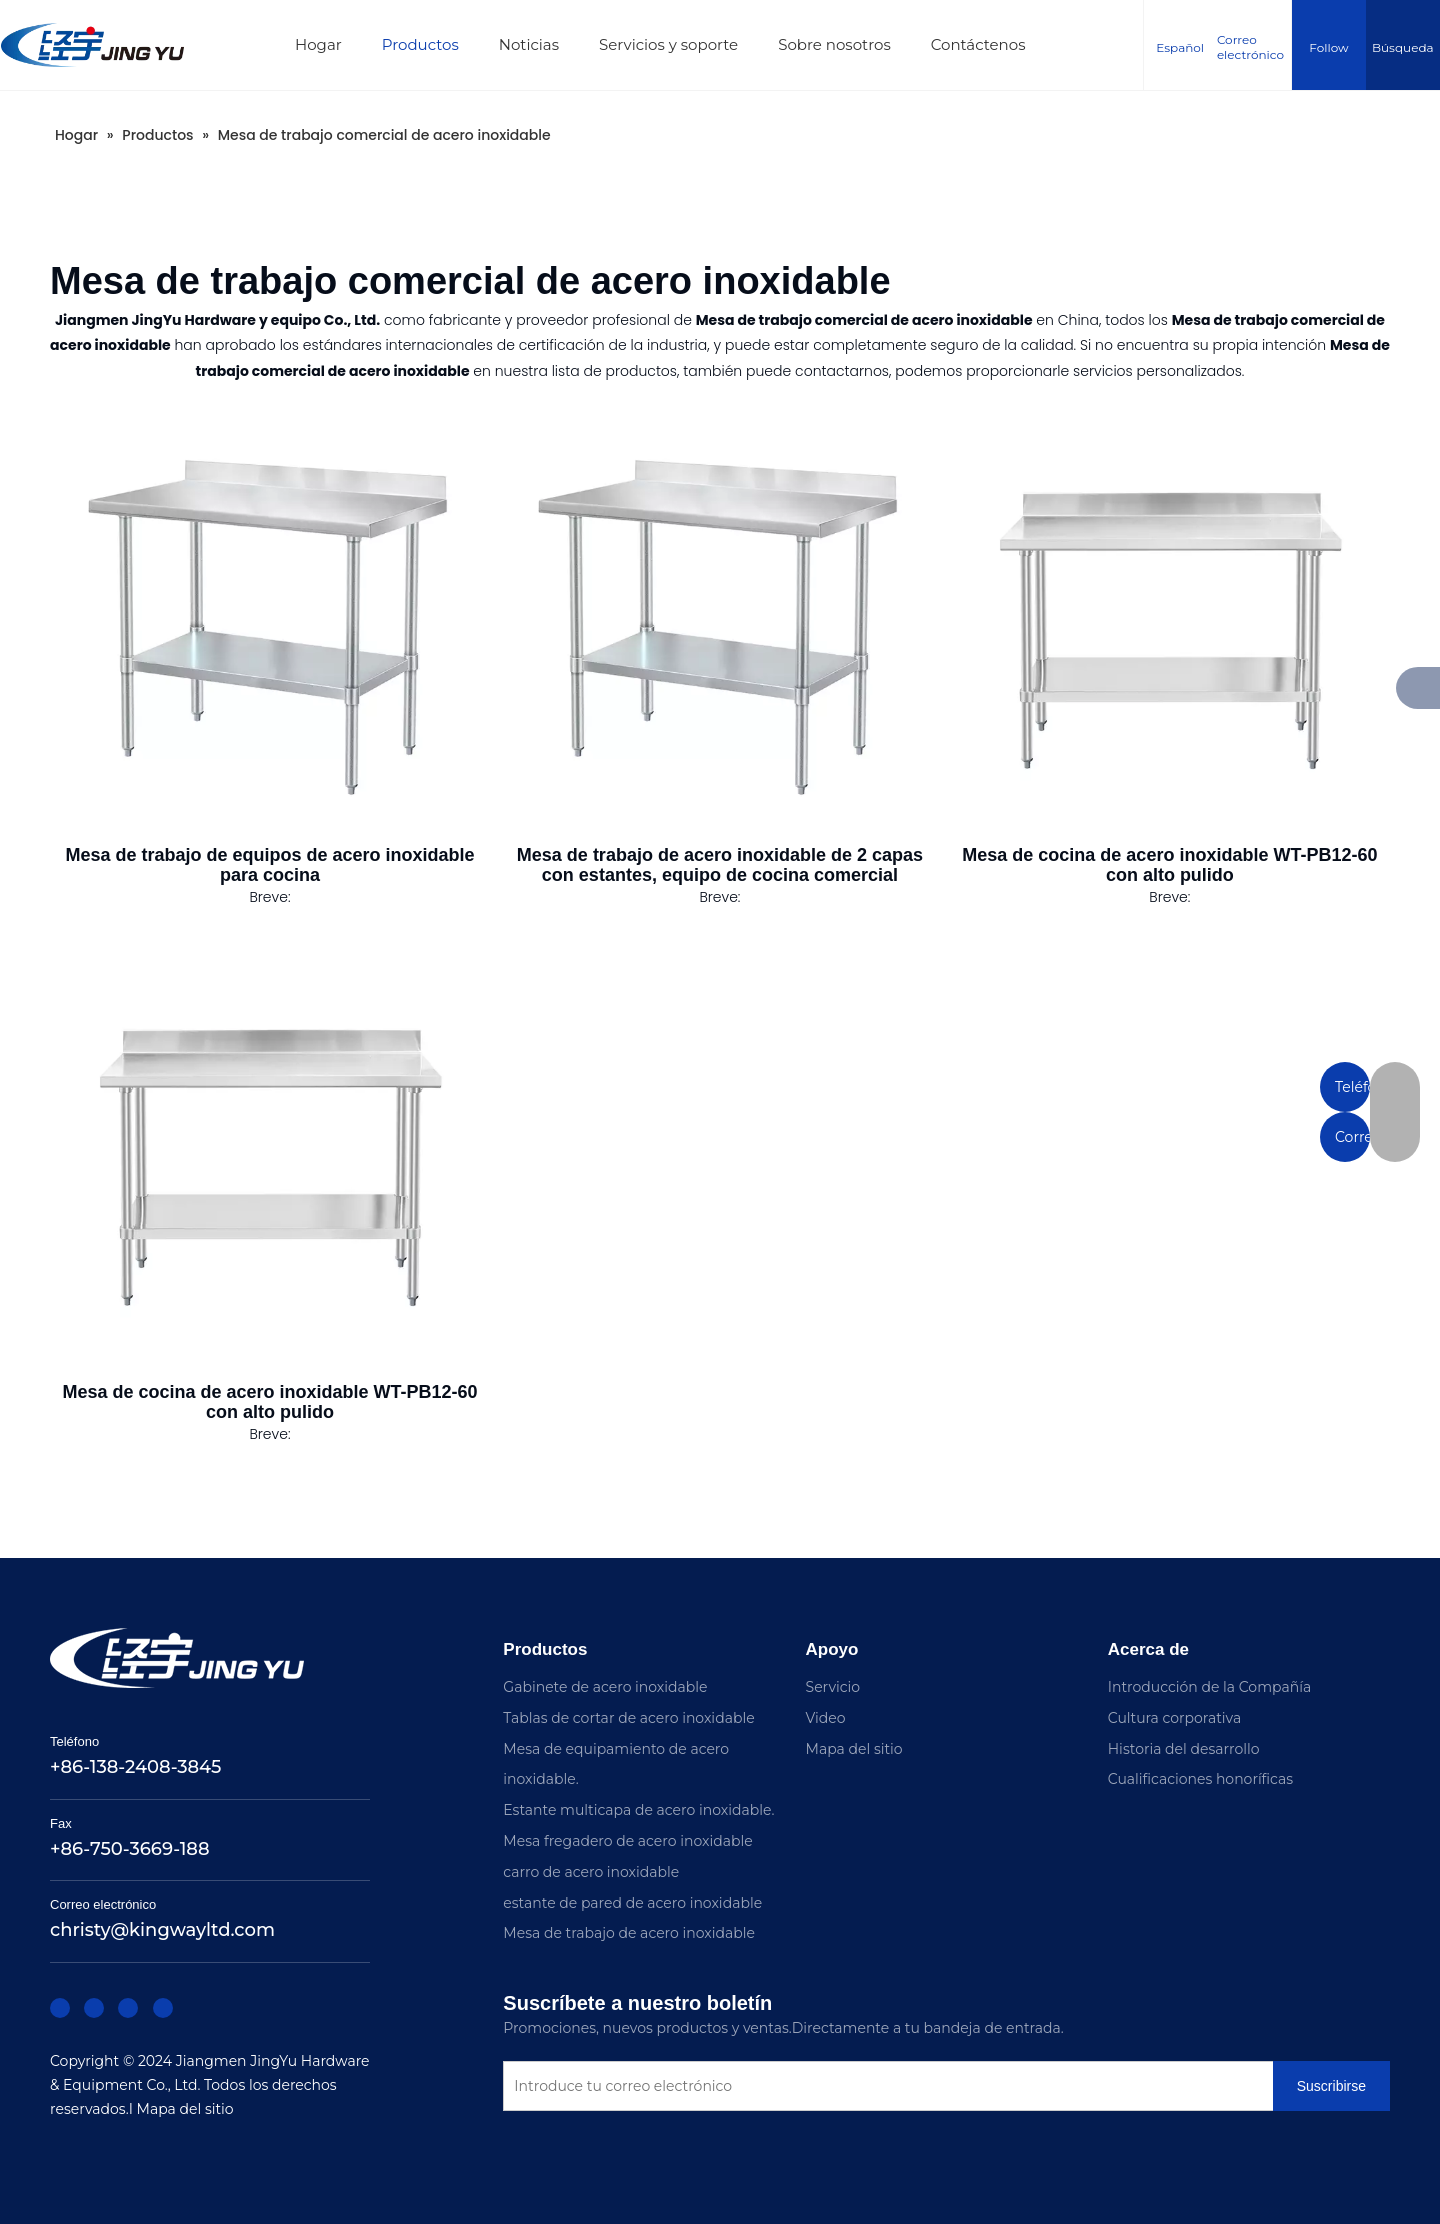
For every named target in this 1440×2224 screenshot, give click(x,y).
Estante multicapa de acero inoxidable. (638, 1810)
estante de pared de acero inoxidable (632, 1903)
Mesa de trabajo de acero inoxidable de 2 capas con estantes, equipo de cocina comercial (720, 865)
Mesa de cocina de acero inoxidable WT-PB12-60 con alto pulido (1169, 865)
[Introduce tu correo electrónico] (910, 2088)
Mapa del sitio (192, 2117)
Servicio (833, 1687)
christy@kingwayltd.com (162, 1939)
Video (826, 1718)
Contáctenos (986, 44)
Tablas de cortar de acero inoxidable (628, 1718)
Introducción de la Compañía (1209, 1687)
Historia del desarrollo (1184, 1749)
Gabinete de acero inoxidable (605, 1687)
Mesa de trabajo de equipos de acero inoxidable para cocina (269, 865)
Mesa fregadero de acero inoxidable (627, 1841)
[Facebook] (60, 2014)
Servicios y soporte (676, 44)
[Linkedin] (90, 2014)
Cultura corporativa (1174, 1718)
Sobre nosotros (843, 44)
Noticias (537, 44)
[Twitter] (120, 2014)
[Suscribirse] (538, 2129)
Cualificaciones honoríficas (1200, 1779)
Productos (428, 44)
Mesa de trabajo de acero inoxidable (629, 1933)
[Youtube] (150, 2014)
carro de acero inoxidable (591, 1872)
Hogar (326, 44)
